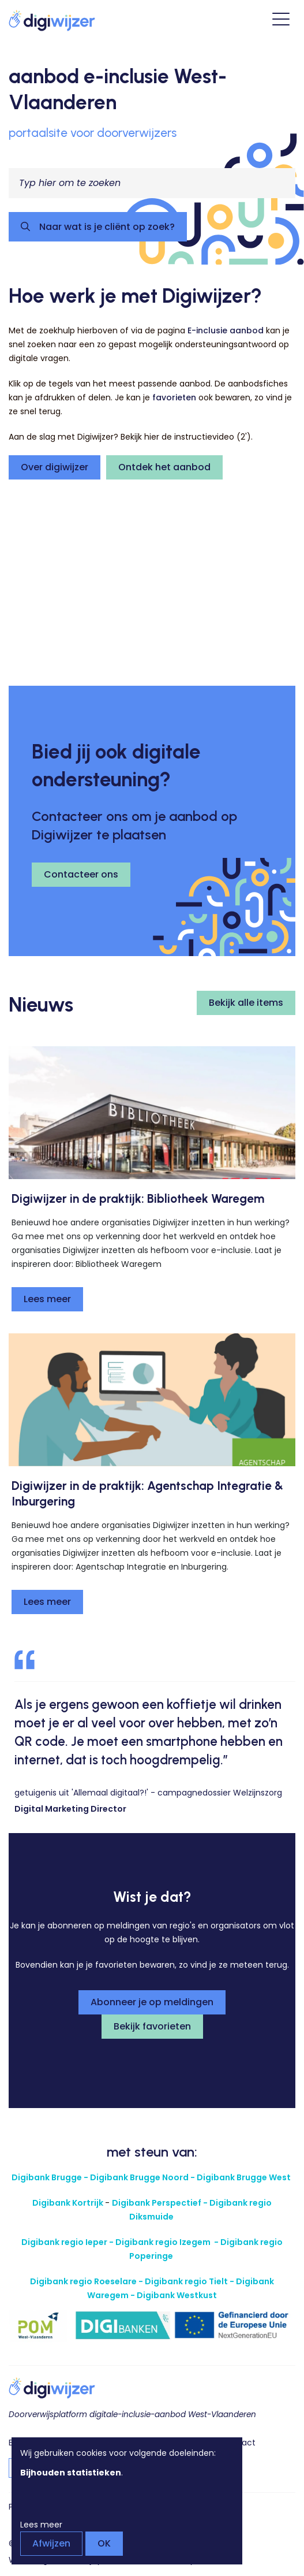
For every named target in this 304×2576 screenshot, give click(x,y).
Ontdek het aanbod (164, 467)
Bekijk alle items (246, 1002)
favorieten (174, 397)
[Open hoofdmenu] (281, 20)
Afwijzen (51, 2543)
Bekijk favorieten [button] (152, 2026)
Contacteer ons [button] (81, 874)
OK (104, 2543)
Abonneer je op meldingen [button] (152, 2002)
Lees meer (47, 1299)
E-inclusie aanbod (225, 330)
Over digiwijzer (54, 467)
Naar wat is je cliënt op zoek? (106, 226)
